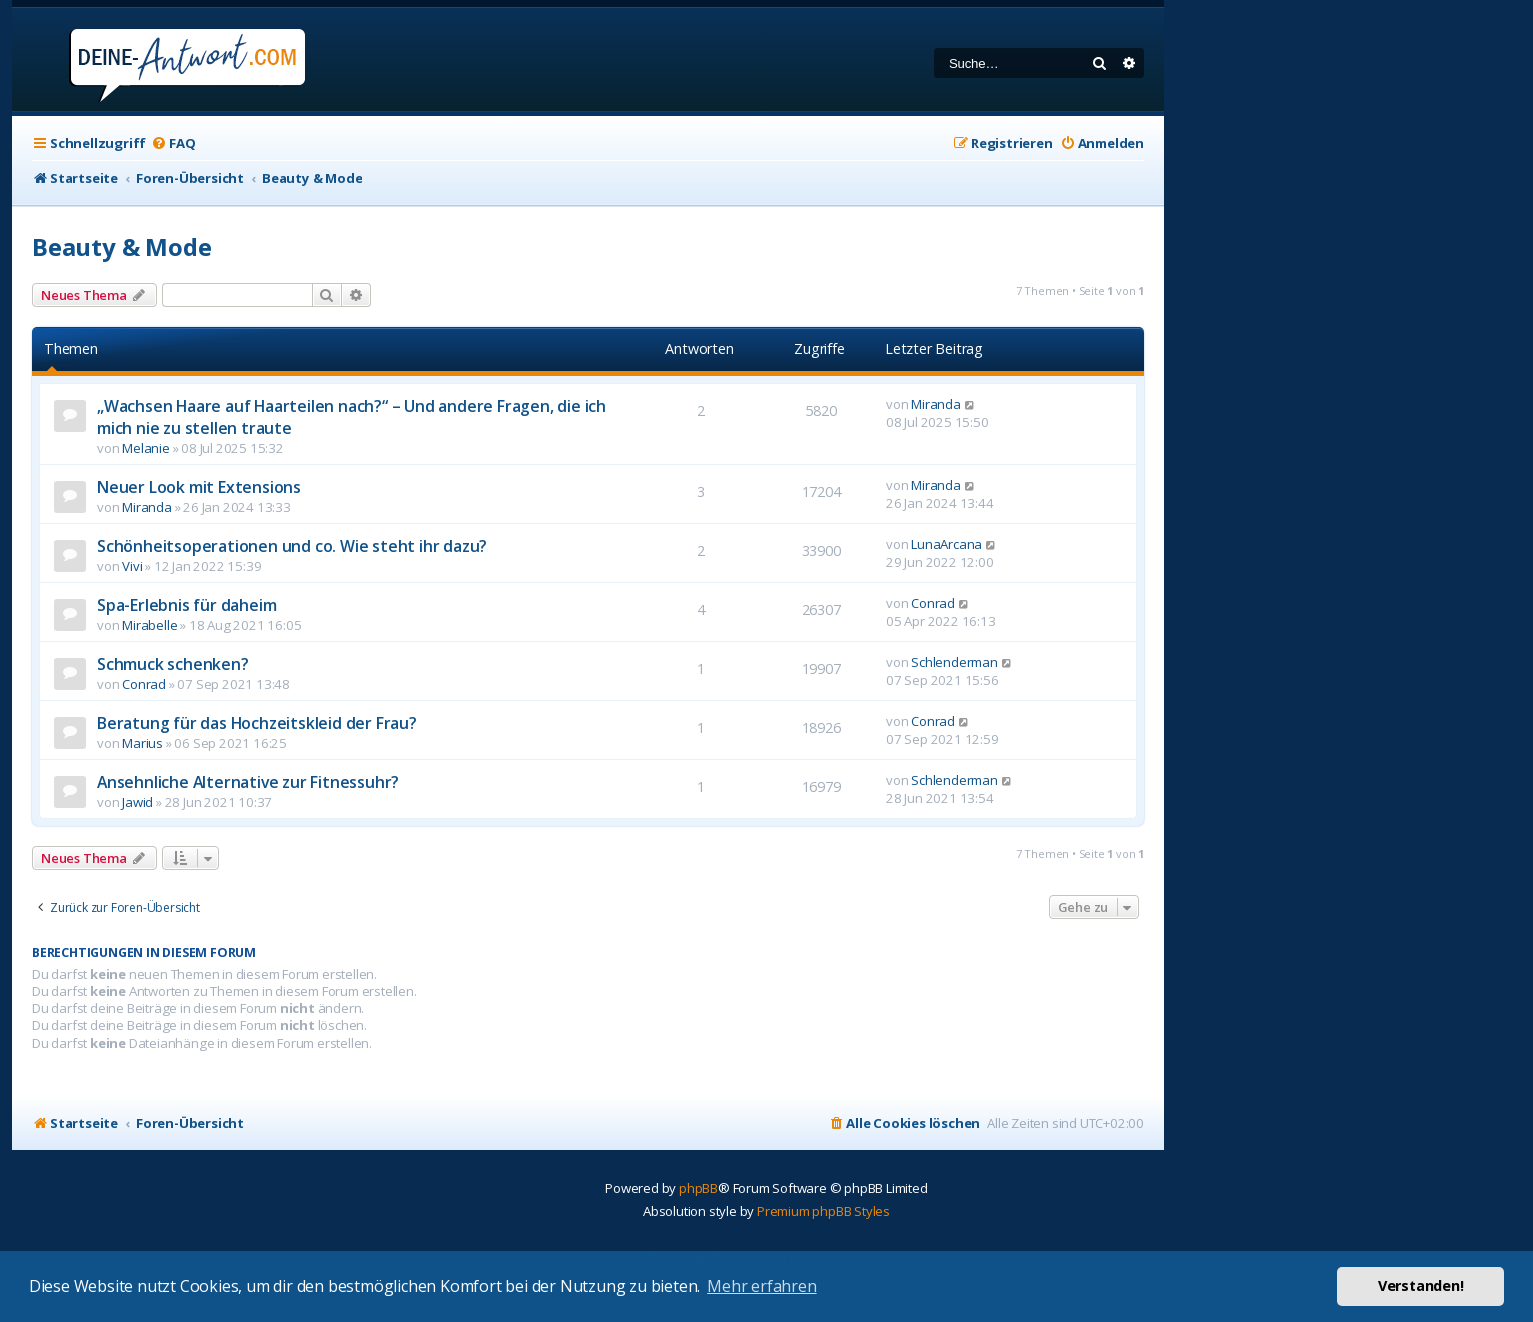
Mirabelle (149, 625)
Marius (142, 743)
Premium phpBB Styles (823, 1211)
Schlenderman (954, 662)
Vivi (132, 566)
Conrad (933, 603)
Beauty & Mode (121, 246)
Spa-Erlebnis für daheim (186, 605)
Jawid (137, 802)
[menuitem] (173, 143)
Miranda (936, 404)
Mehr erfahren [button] (761, 1286)
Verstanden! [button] (1421, 1285)
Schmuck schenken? (173, 664)
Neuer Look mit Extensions (199, 487)
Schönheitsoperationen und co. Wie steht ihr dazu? (292, 546)
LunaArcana (946, 544)
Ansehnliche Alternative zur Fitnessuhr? (248, 782)
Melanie (146, 448)
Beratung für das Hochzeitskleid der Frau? (257, 723)
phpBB (698, 1188)
